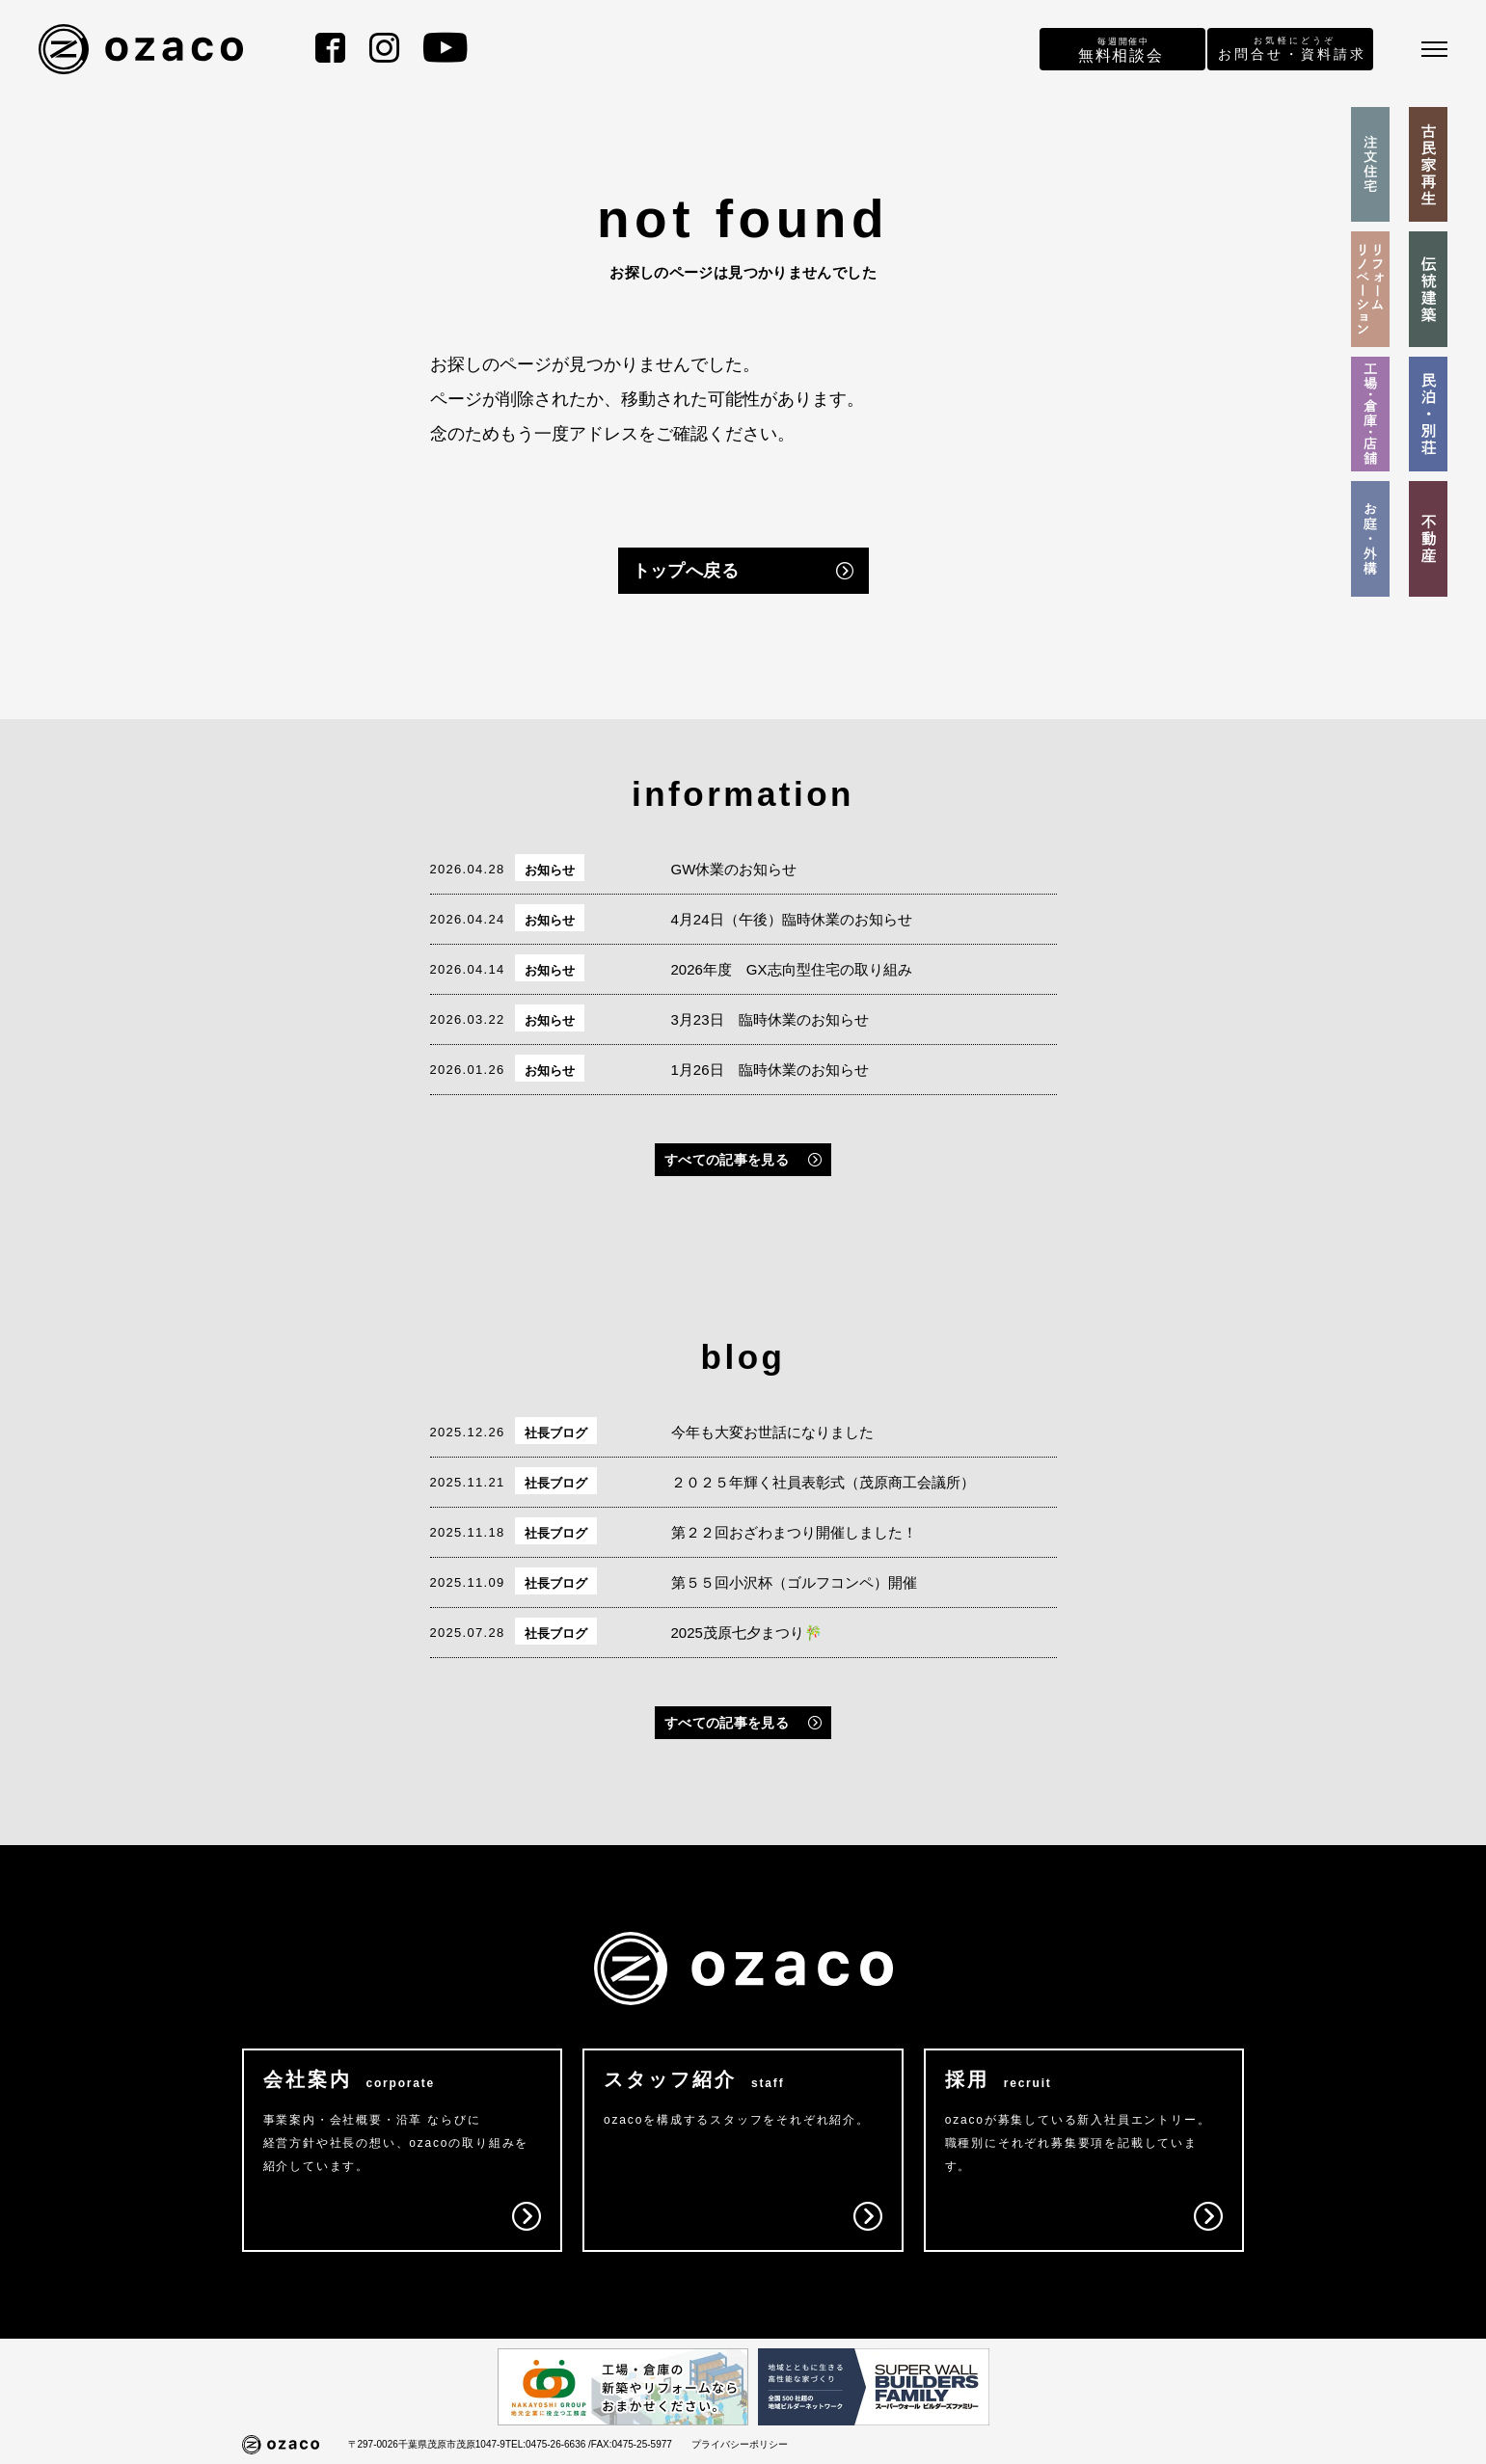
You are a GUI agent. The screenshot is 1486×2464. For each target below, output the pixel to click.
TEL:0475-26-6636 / (548, 2444)
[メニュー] (1434, 49)
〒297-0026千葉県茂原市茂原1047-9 (426, 2444)
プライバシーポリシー (739, 2444)
